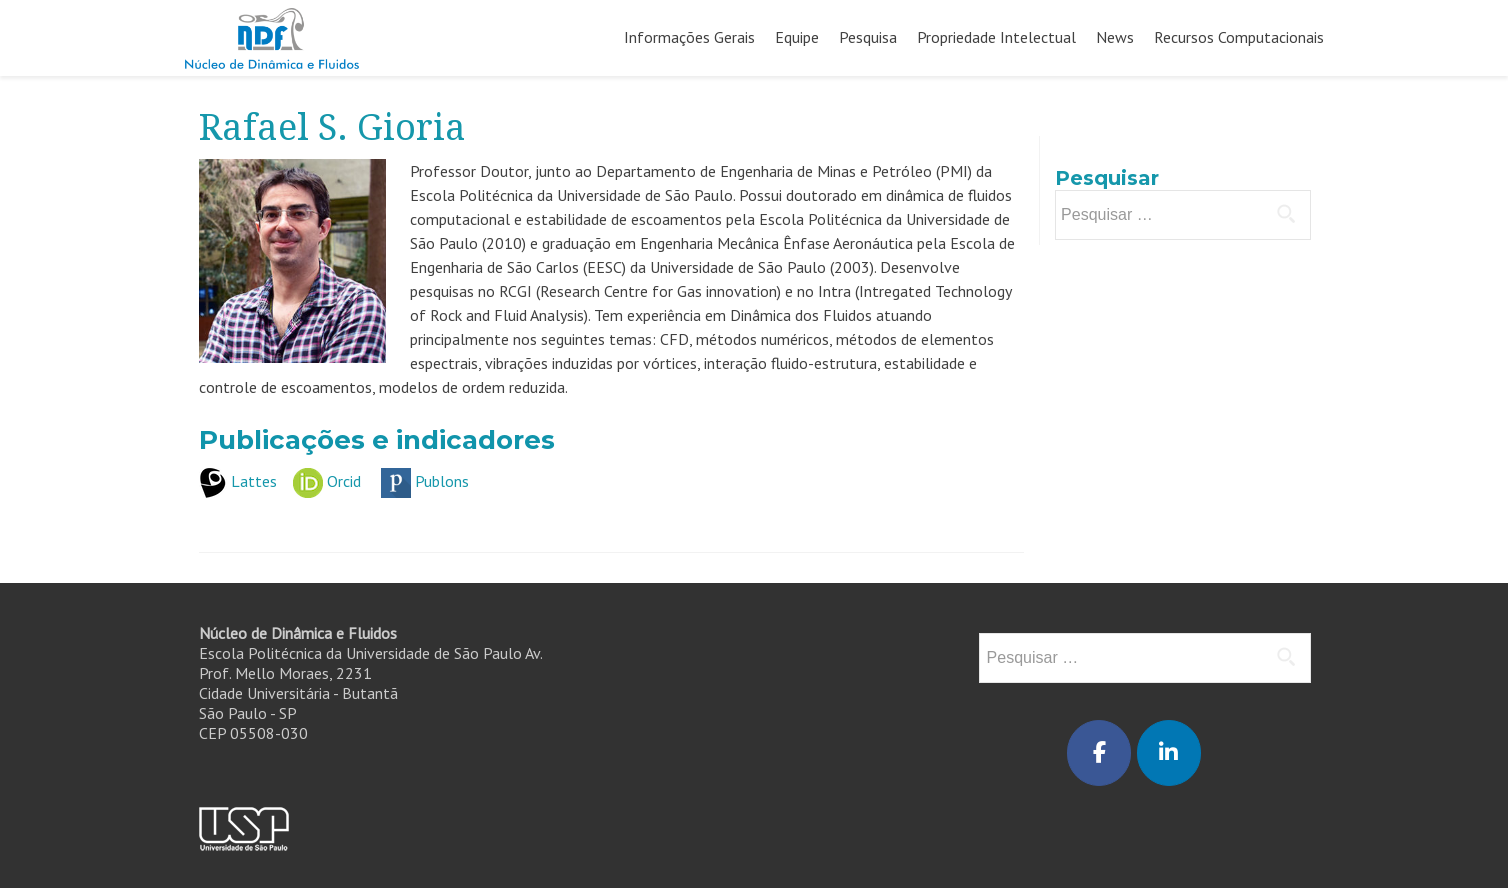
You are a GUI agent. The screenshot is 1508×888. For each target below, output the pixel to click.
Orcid (344, 481)
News (1115, 37)
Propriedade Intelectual (996, 37)
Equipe (797, 37)
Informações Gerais (689, 37)
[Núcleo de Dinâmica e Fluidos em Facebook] (1099, 753)
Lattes (254, 481)
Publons (442, 481)
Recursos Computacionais (1239, 37)
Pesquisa (868, 37)
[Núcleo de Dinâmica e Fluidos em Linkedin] (1169, 753)
